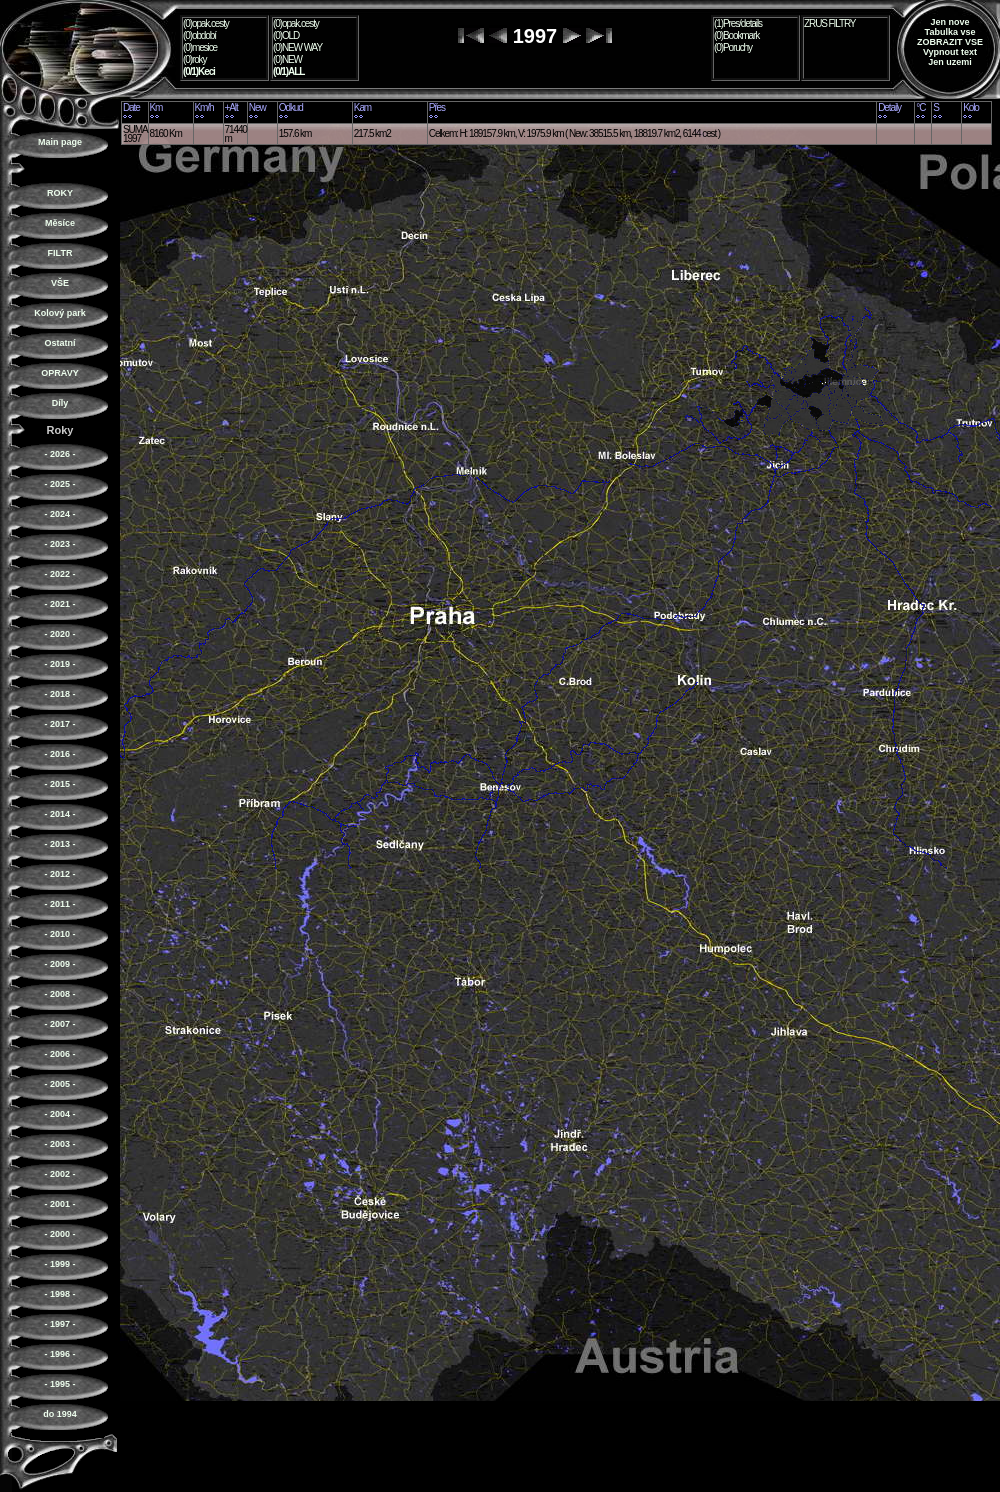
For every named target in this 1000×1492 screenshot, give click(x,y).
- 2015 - (59, 784)
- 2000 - (59, 1234)
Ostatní (59, 343)
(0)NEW (287, 59)
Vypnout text (950, 52)
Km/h (204, 107)
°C (920, 107)
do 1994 (60, 1414)
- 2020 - (59, 634)
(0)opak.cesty (206, 23)
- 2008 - (59, 994)
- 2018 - (59, 694)
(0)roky (194, 59)
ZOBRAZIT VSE (950, 42)
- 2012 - (59, 874)
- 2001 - (59, 1204)
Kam (362, 107)
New (257, 107)
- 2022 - (59, 574)
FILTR (60, 253)
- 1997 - (59, 1324)
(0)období (199, 35)
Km (156, 107)
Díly (60, 403)
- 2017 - (59, 724)
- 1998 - (59, 1294)
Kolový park (60, 313)
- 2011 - (59, 904)
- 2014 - (59, 814)
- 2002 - (59, 1174)
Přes (437, 107)
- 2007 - (59, 1024)
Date (131, 107)
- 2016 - (59, 754)
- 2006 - (59, 1054)
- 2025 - (59, 484)
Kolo (971, 107)
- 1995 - (59, 1384)
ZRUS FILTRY (829, 23)
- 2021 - (59, 604)
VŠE (60, 283)
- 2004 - (59, 1114)
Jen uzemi (950, 62)
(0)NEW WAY (297, 47)
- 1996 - (59, 1354)
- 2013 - (59, 844)
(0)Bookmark (736, 35)
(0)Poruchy (733, 47)
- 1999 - (59, 1264)
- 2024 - (59, 514)
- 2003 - (59, 1144)
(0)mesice (200, 47)
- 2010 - (59, 934)
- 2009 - (59, 964)
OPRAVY (59, 373)
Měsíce (60, 223)
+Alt (231, 107)
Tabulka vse (950, 32)
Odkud (291, 107)
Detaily (889, 107)
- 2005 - (59, 1084)
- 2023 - (59, 544)
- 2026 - (59, 454)
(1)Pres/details (738, 23)
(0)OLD (286, 35)
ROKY (60, 193)
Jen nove (949, 22)
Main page (60, 142)
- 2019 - (59, 664)
